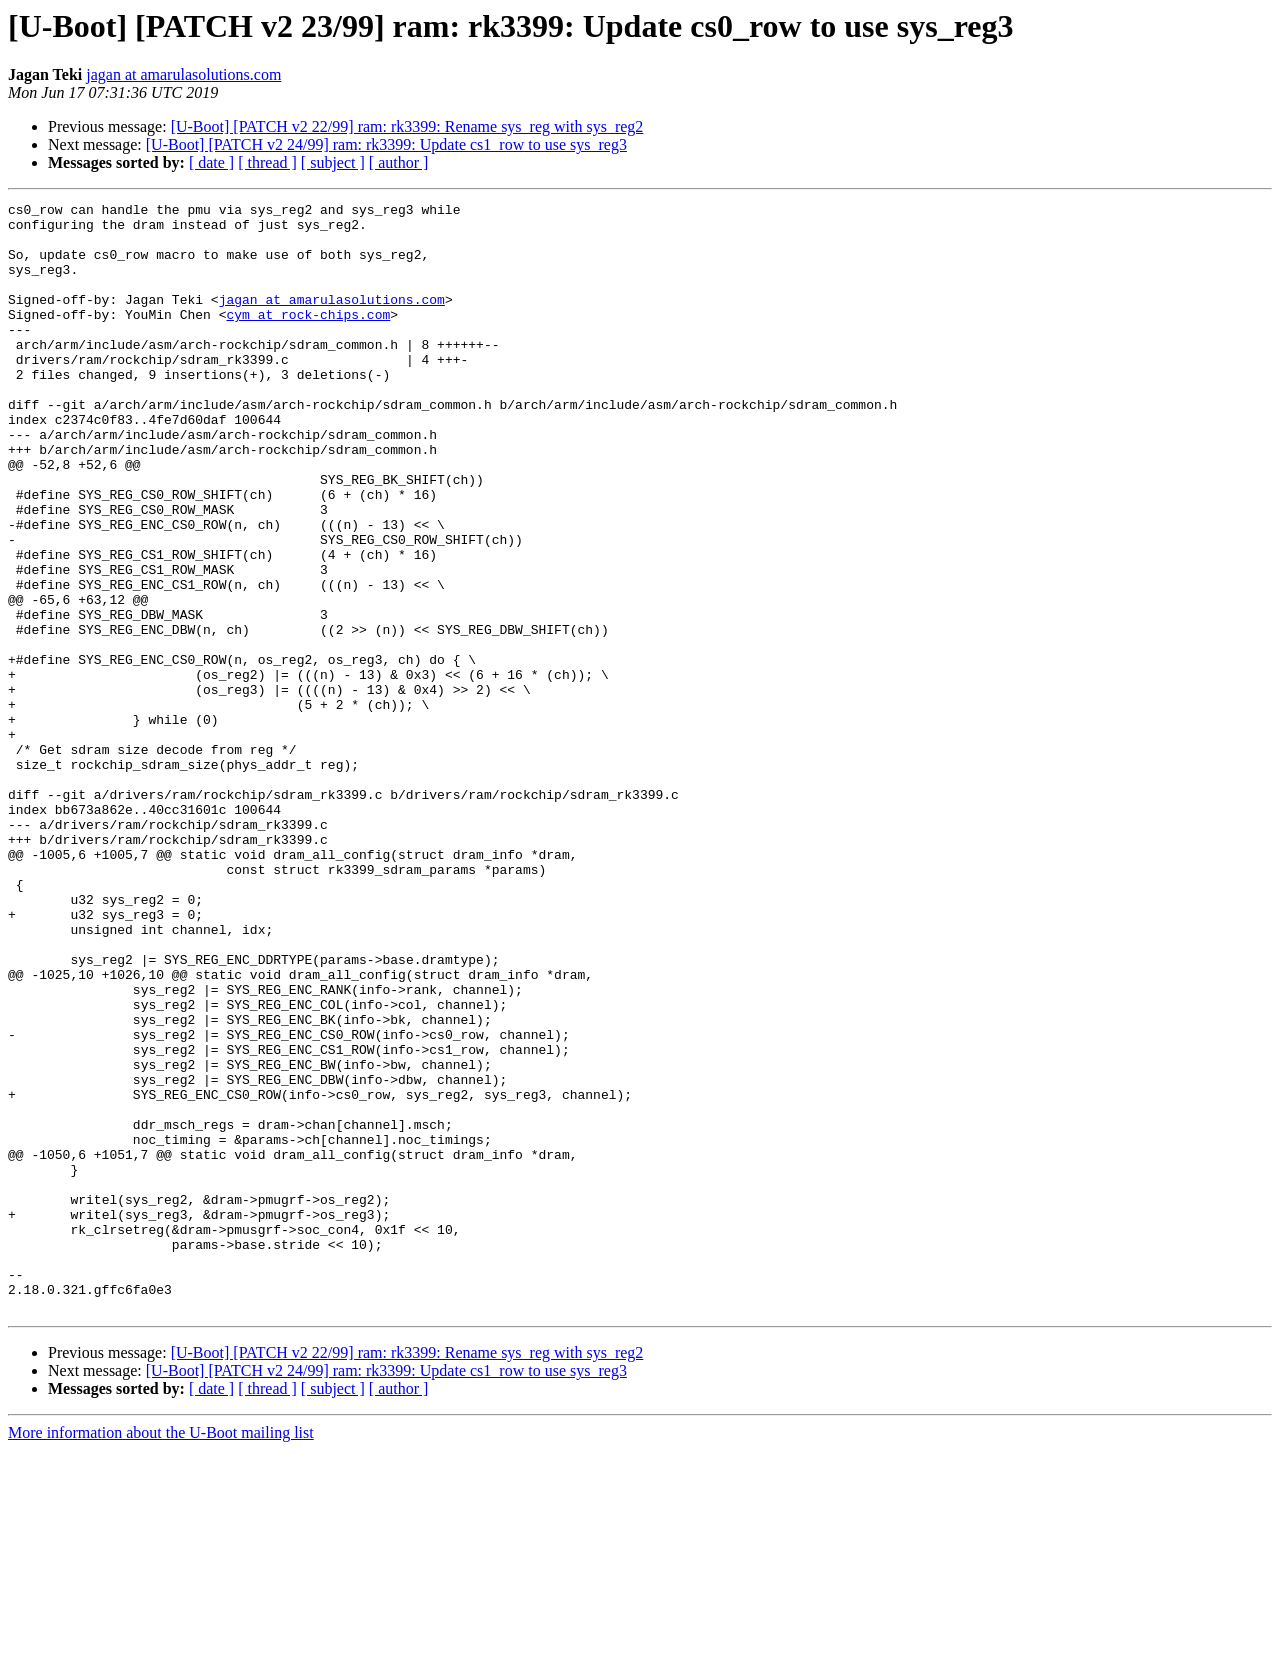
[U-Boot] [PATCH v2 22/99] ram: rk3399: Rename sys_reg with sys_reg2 (407, 126)
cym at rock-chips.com (308, 338)
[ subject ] (333, 162)
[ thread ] (267, 162)
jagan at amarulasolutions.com (183, 74)
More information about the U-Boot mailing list (161, 1654)
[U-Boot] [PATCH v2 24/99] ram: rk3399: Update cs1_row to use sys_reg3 (386, 144)
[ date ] (211, 162)
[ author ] (399, 162)
